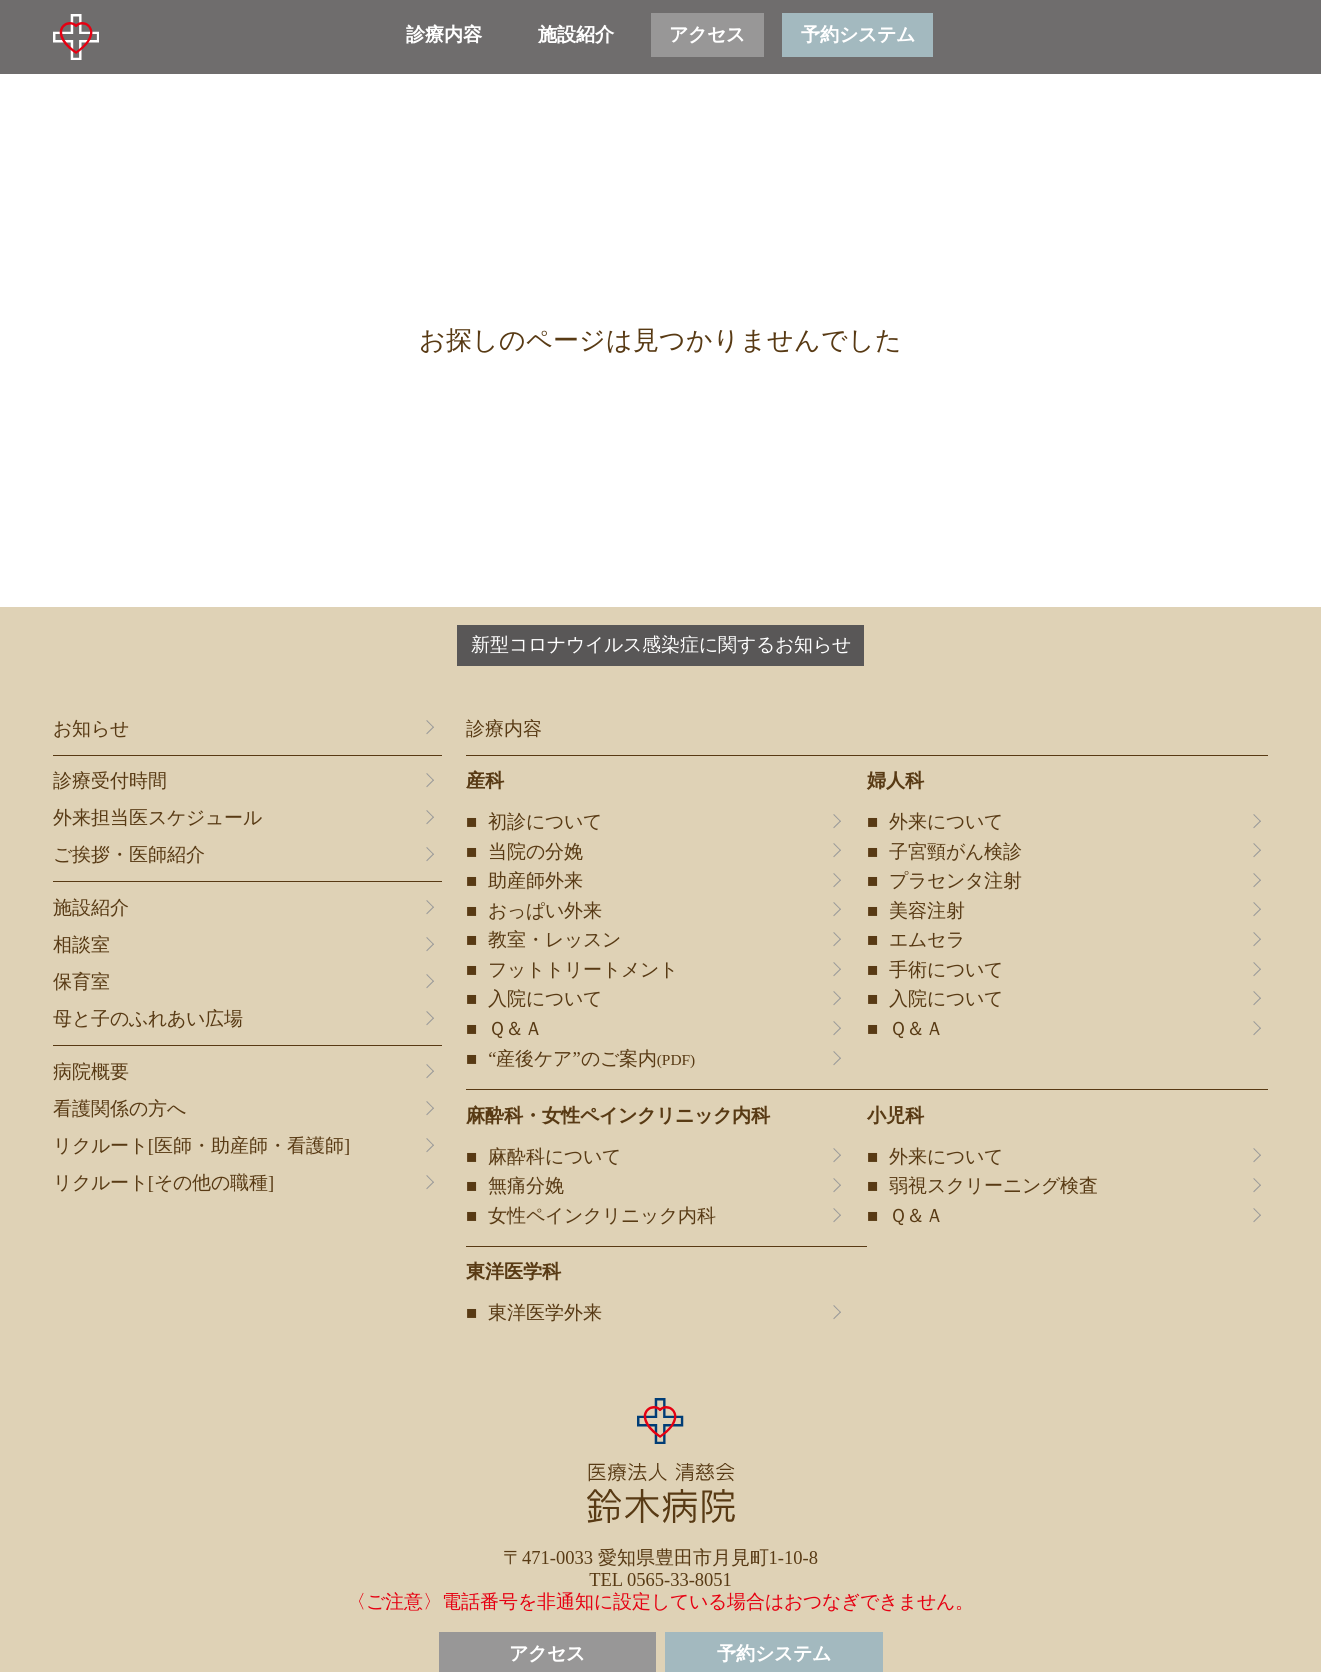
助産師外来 (535, 881)
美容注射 (927, 911)
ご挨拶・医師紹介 (129, 855)
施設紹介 (576, 35)
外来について (946, 822)
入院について (545, 999)
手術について (946, 970)
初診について (545, 822)
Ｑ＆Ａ (515, 1029)
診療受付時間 (110, 781)
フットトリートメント (583, 970)
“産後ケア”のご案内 (591, 1059)
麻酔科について (554, 1157)
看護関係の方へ (119, 1109)
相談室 (81, 945)
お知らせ (91, 729)
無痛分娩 (526, 1186)
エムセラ (927, 940)
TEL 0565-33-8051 (660, 1580)
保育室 (81, 982)
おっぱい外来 (545, 911)
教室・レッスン (554, 940)
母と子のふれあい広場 (148, 1019)
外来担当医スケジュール (157, 818)
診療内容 (444, 35)
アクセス (707, 35)
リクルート (201, 1146)
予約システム (858, 35)
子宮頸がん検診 (955, 852)
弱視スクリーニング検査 (993, 1186)
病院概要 (91, 1072)
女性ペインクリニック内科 (602, 1216)
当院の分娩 (535, 852)
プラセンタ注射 (955, 881)
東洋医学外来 (545, 1313)
